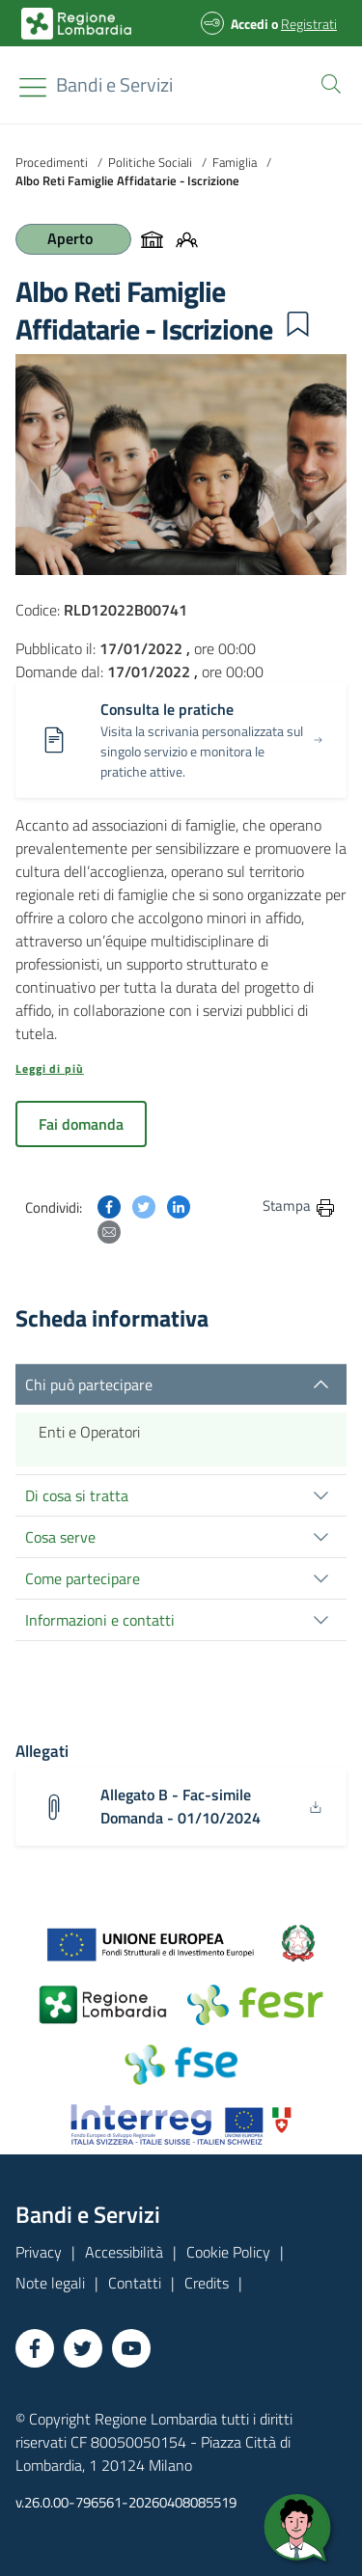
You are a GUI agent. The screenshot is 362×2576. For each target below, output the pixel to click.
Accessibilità (124, 2251)
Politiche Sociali (150, 162)
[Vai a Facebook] (34, 2348)
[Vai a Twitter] (83, 2348)
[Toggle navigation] (33, 87)
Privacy (38, 2251)
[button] (327, 82)
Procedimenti (51, 162)
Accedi (249, 24)
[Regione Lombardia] (114, 84)
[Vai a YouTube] (131, 2348)
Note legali (50, 2282)
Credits (206, 2282)
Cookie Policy (228, 2251)
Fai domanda (81, 1124)
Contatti (134, 2282)
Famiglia (234, 162)
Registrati (309, 24)
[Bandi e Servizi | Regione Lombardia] (76, 24)
